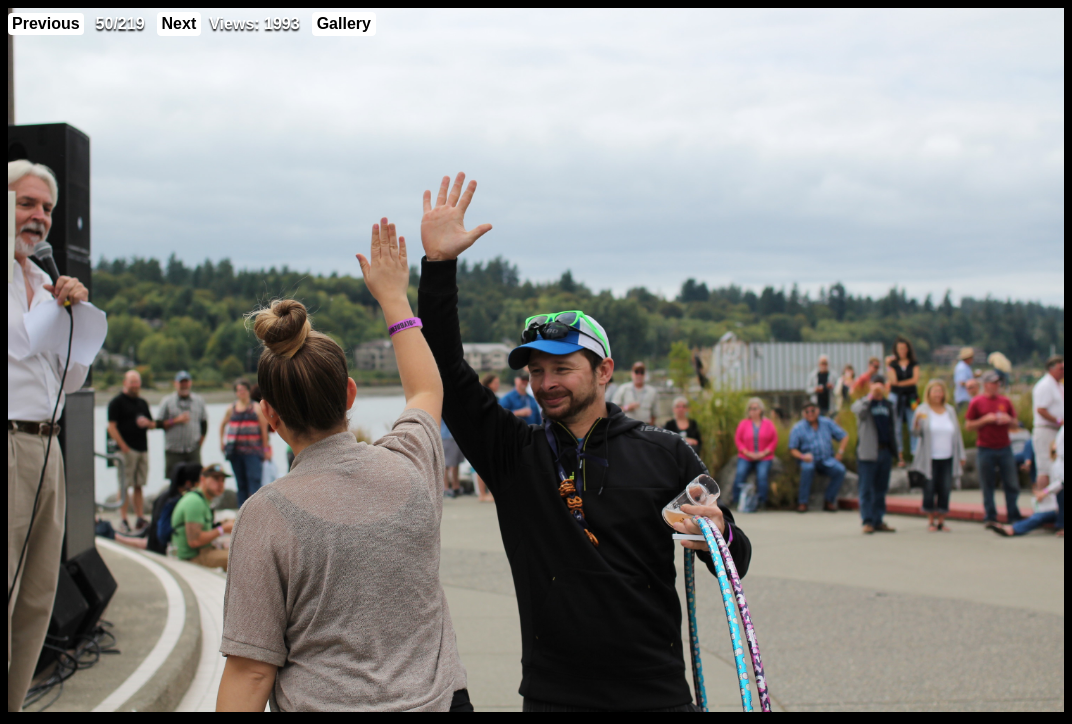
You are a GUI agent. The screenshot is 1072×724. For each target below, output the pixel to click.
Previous (46, 23)
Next (179, 23)
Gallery (344, 23)
